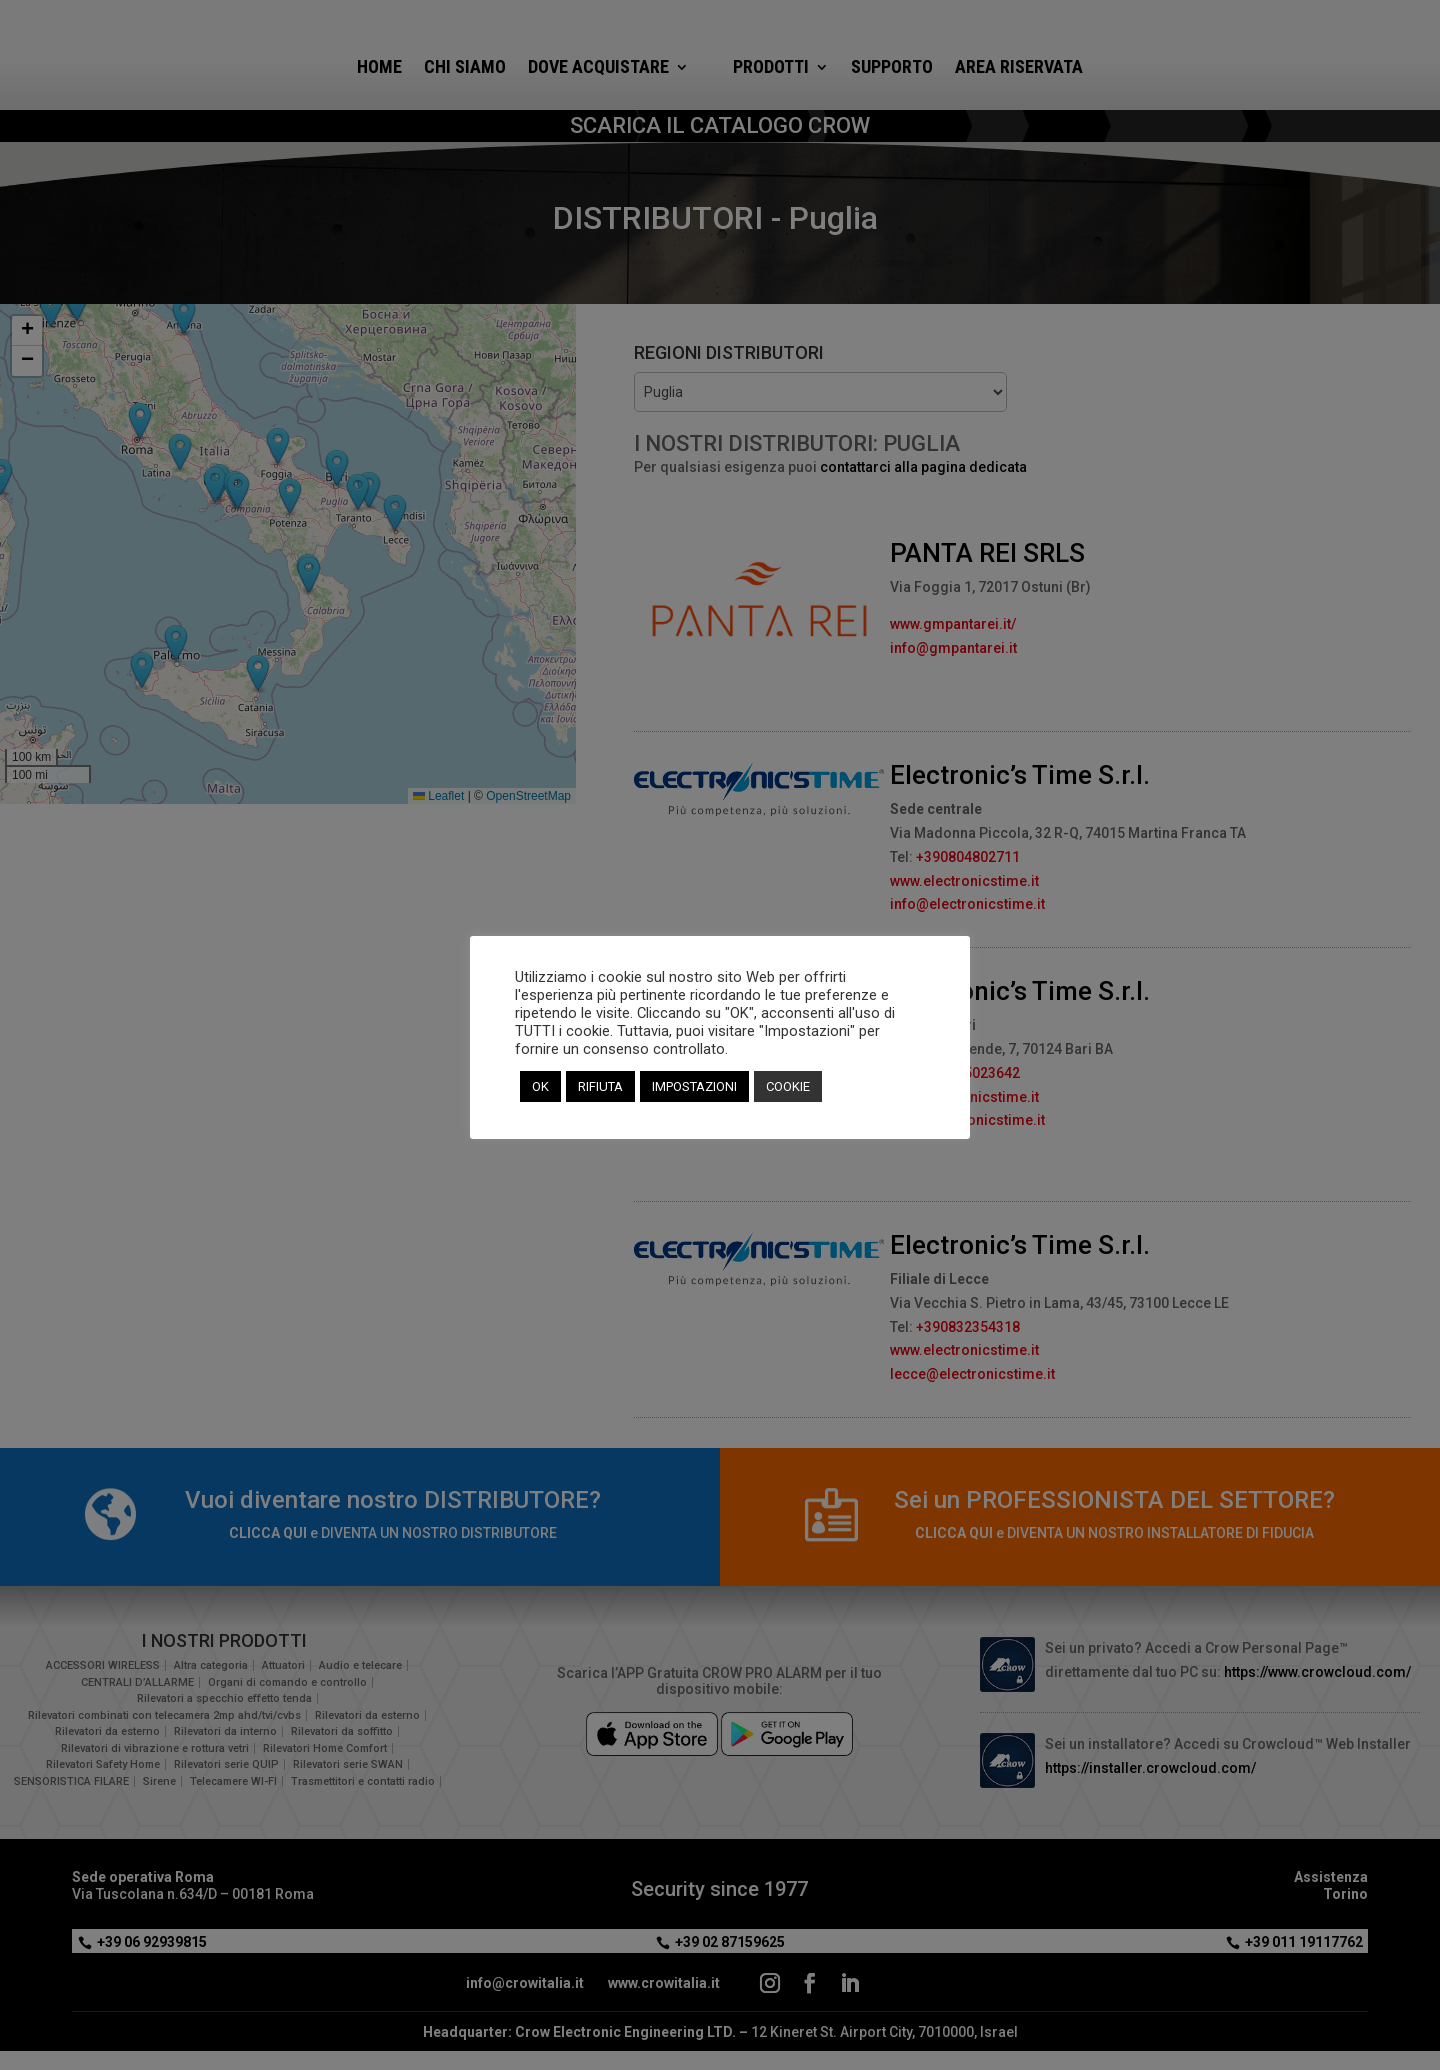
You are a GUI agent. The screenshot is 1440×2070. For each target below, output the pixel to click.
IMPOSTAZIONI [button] (694, 1086)
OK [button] (540, 1086)
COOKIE (788, 1086)
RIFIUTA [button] (600, 1086)
